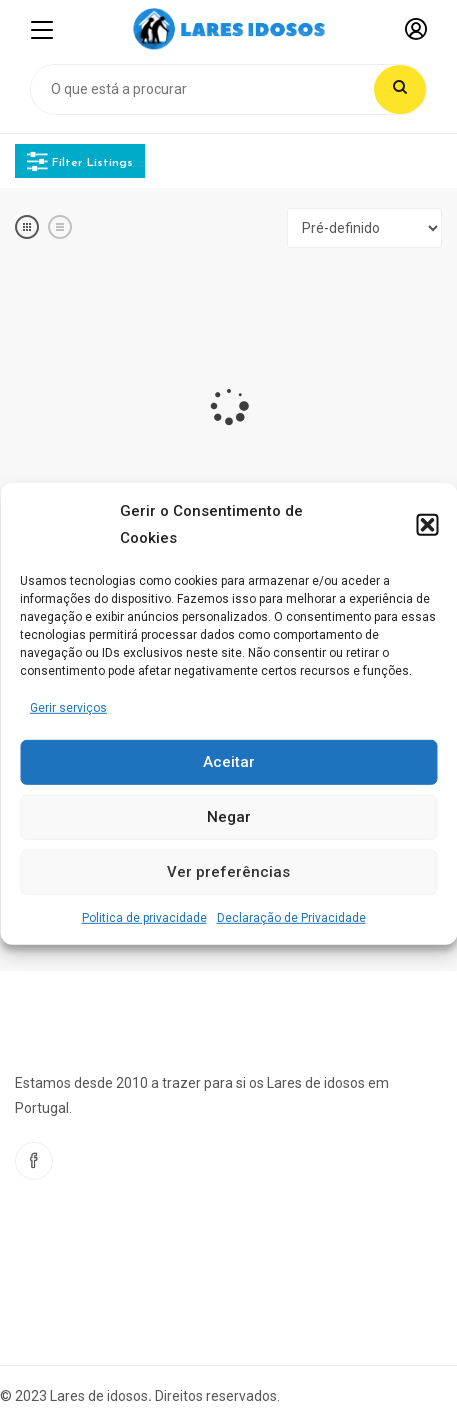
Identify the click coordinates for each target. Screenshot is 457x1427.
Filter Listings (80, 161)
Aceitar (229, 762)
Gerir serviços (68, 707)
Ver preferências (228, 872)
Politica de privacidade (144, 918)
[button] (427, 524)
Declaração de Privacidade (291, 918)
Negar (229, 817)
